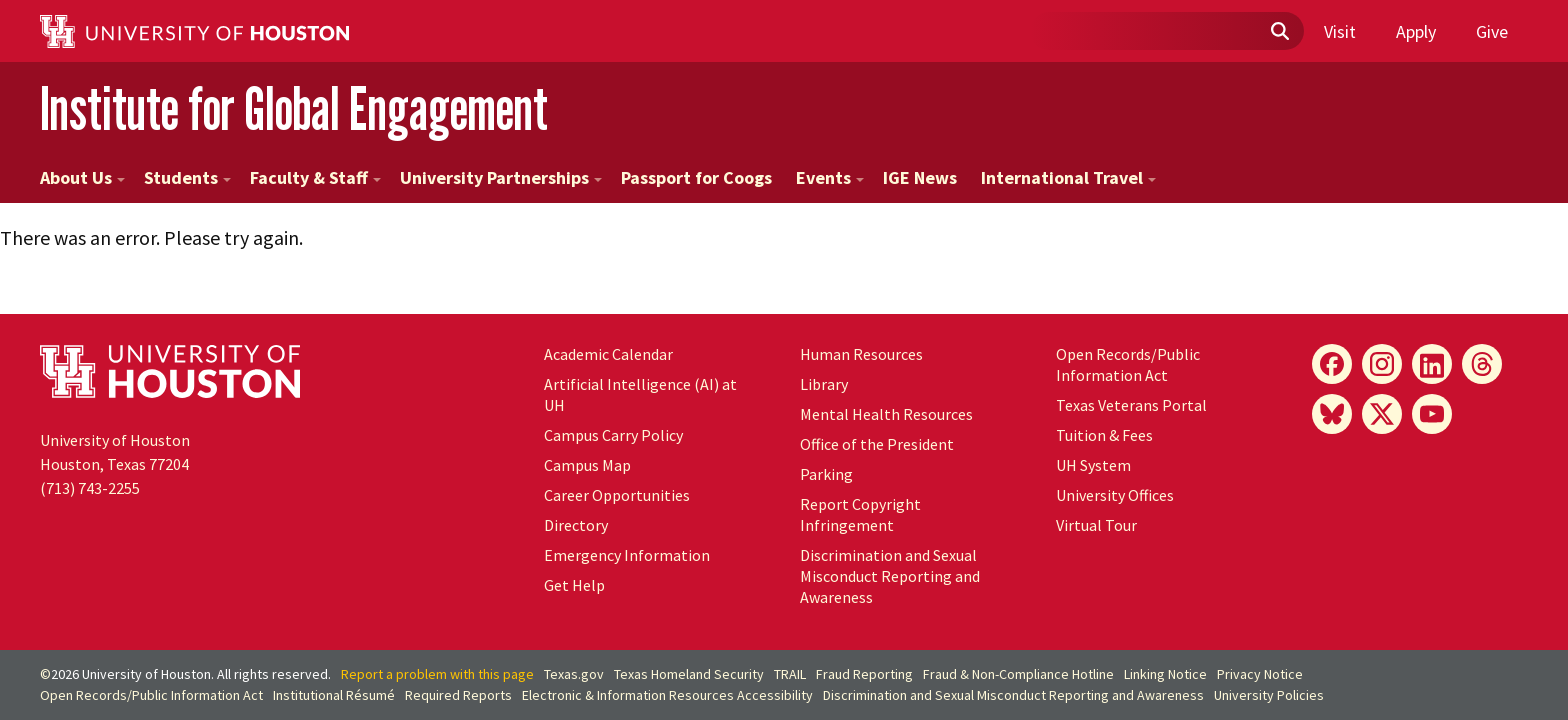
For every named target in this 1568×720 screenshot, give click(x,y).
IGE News (920, 177)
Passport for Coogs (696, 177)
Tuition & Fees (1104, 435)
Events (830, 177)
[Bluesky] (1332, 414)
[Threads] (1482, 364)
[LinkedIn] (1432, 364)
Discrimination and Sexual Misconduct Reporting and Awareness (890, 576)
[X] (1382, 414)
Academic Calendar (608, 354)
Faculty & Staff (315, 177)
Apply (1416, 31)
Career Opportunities (617, 495)
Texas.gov (574, 674)
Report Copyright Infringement (860, 514)
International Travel (1068, 177)
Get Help (574, 585)
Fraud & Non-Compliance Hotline (1018, 674)
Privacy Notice (1260, 674)
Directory (576, 525)
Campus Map (587, 465)
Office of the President (877, 444)
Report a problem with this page (437, 674)
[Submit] (1279, 32)
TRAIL (790, 674)
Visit (1340, 31)
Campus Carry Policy (613, 435)
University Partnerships (501, 177)
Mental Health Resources (886, 414)
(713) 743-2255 (90, 488)
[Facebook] (1332, 364)
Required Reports (458, 695)
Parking (826, 474)
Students (187, 177)
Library (824, 384)
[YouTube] (1432, 414)
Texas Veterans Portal (1131, 405)
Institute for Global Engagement (294, 108)
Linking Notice (1165, 674)
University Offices (1115, 495)
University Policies (1269, 695)
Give (1492, 31)
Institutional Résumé (334, 695)
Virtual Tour (1096, 525)
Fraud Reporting (864, 674)
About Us (82, 177)
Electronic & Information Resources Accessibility (667, 695)
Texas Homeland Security (689, 674)
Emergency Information (627, 555)
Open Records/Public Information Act (1128, 364)
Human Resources (861, 354)
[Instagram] (1382, 364)
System (1093, 465)
